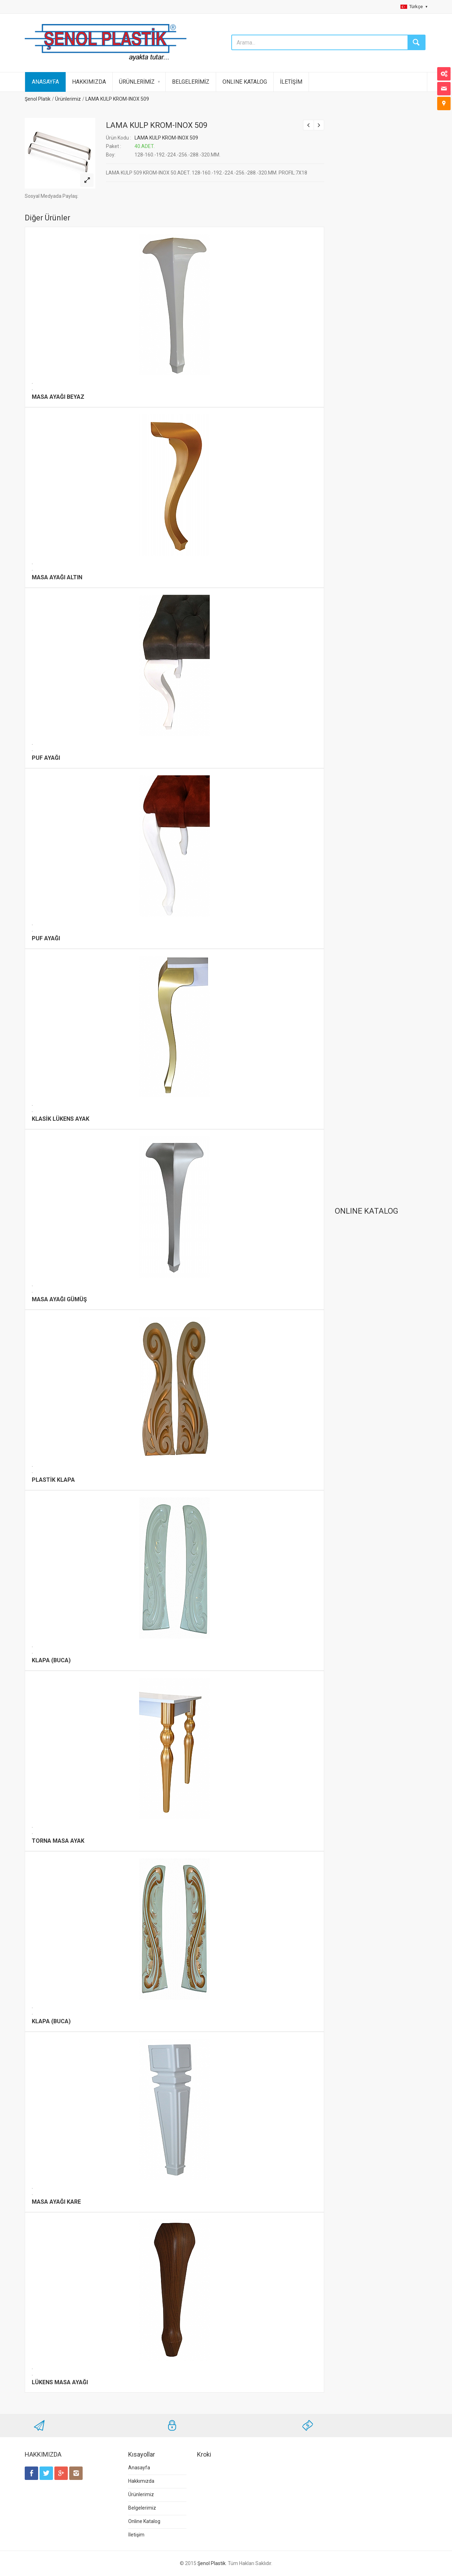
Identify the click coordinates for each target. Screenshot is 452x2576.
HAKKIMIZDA (89, 81)
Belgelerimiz (142, 2508)
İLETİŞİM (291, 81)
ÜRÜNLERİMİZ (137, 81)
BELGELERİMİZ (190, 81)
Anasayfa (139, 2467)
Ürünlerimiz (68, 99)
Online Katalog (144, 2521)
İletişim (136, 2534)
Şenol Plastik (211, 2563)
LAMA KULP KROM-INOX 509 (117, 99)
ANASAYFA (45, 81)
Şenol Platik (37, 99)
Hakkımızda (141, 2481)
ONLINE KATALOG (244, 81)
